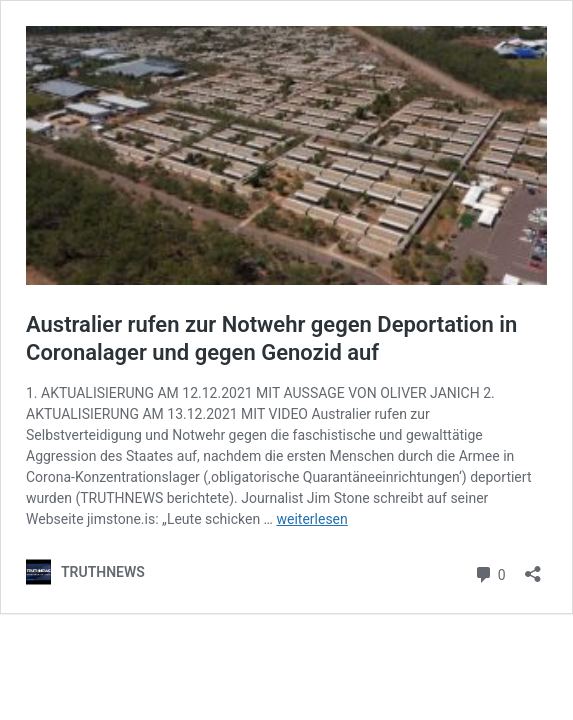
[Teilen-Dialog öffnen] (533, 567)
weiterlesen (311, 519)
